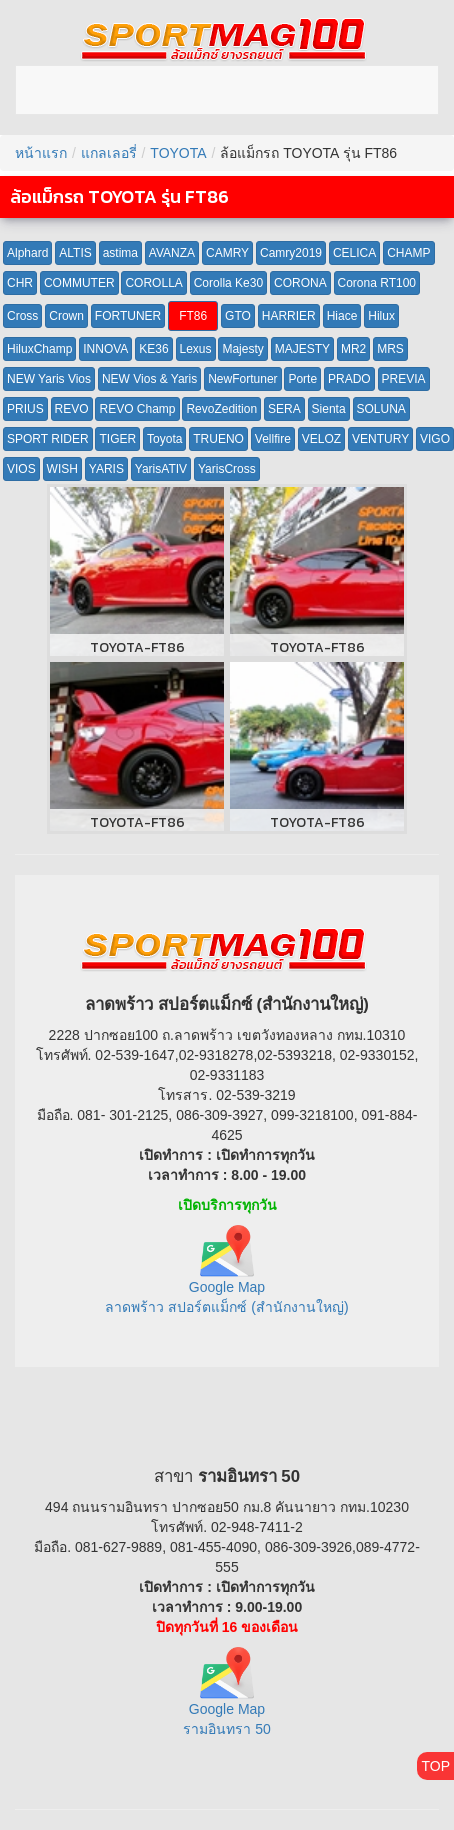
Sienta (329, 409)
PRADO (349, 379)
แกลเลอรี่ (109, 153)
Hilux (381, 316)
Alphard (27, 253)
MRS (390, 349)
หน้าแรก (41, 153)
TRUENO (218, 439)
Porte (302, 379)
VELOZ (321, 439)
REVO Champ (137, 409)
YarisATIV (161, 469)
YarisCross (227, 469)
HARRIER (289, 316)
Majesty (242, 349)
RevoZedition (221, 409)
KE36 (153, 349)
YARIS (106, 469)
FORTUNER (128, 316)
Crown (66, 316)
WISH (62, 469)
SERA (284, 409)
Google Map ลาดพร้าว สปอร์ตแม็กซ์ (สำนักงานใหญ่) (226, 1277)
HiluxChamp (39, 349)
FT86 (193, 316)
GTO (238, 316)
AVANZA (172, 253)
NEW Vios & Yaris (149, 379)
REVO (72, 409)
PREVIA (404, 379)
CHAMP (408, 253)
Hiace (342, 316)
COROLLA (153, 283)
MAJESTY (302, 349)
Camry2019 (291, 253)
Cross (22, 316)
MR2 (353, 349)
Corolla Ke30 (228, 283)
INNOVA (105, 349)
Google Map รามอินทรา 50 (226, 1700)
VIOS (21, 469)
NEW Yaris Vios (49, 379)
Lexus (196, 349)
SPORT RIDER (48, 439)
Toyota (164, 439)
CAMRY (227, 253)
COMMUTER (79, 283)
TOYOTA (178, 153)
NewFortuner (242, 379)
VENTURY (380, 439)
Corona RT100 (377, 283)
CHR (20, 283)
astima (120, 253)
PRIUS (25, 409)
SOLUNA (381, 409)
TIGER (117, 439)
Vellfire (273, 439)
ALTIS (75, 253)
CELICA (354, 253)
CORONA (300, 283)
